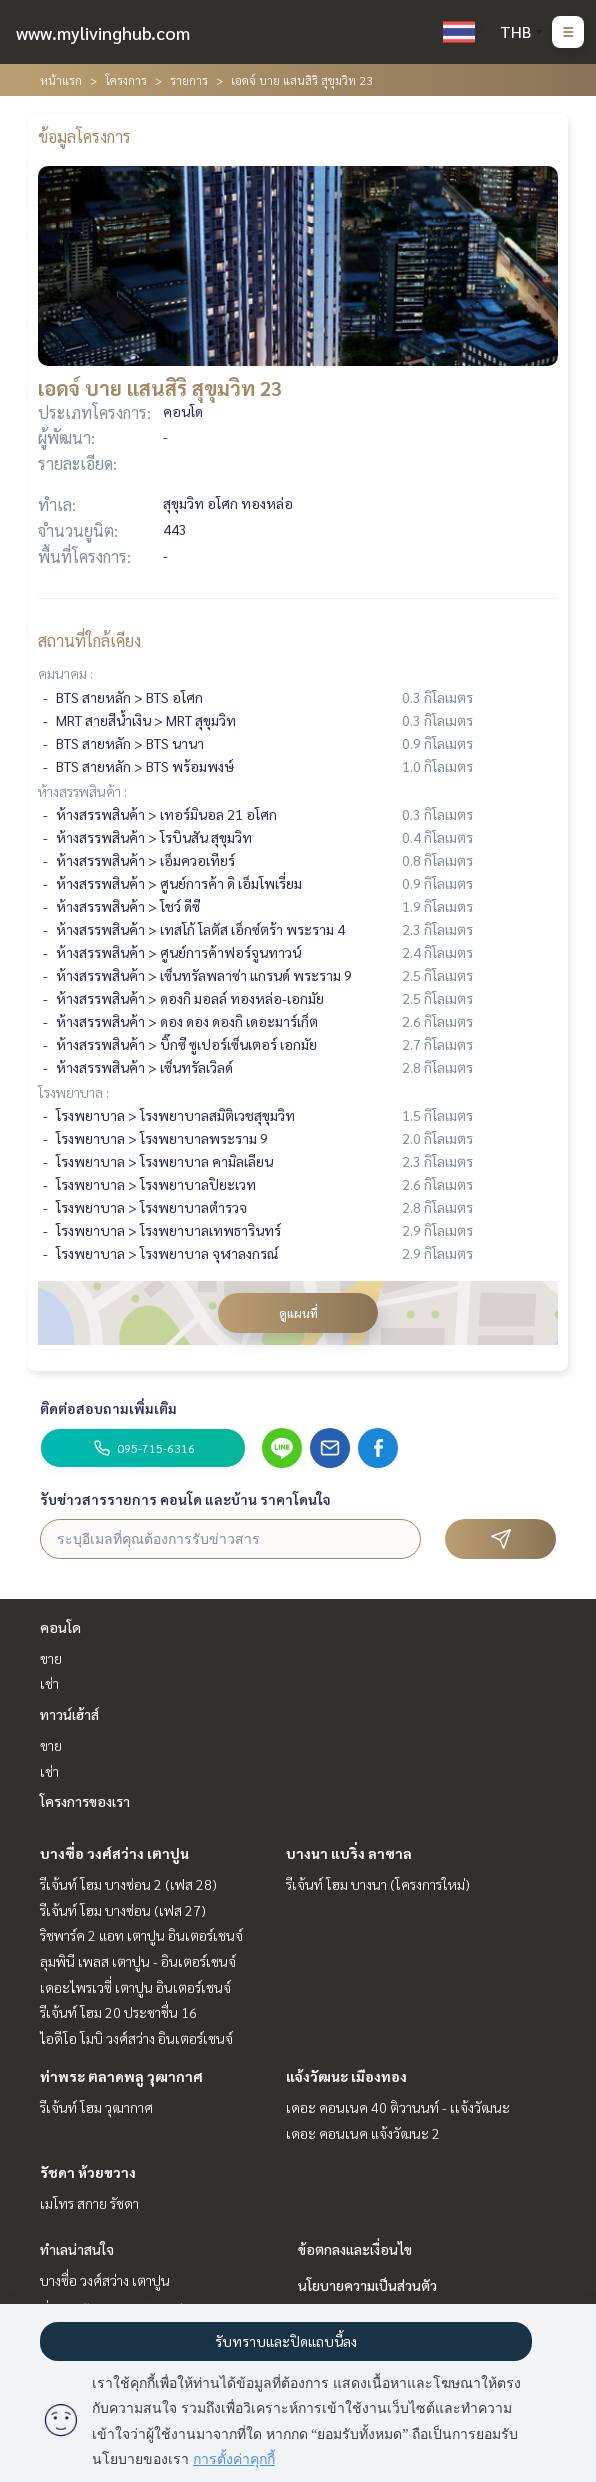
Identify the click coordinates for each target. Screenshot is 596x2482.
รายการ (189, 80)
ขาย (51, 1658)
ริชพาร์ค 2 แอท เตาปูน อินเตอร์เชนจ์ (141, 1935)
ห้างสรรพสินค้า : (82, 791)
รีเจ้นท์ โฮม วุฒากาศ (96, 2107)
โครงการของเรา (85, 1801)
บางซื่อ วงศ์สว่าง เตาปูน (114, 1853)
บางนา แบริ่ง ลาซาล (349, 1853)
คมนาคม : (65, 673)
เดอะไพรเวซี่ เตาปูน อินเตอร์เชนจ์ (135, 1987)
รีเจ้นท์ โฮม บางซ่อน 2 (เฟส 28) (128, 1884)
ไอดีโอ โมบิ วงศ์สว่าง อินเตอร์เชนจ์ (136, 2038)
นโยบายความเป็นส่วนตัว (367, 2285)
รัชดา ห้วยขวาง (88, 2172)
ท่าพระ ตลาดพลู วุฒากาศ (121, 2076)
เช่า (49, 1683)
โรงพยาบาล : (73, 1092)
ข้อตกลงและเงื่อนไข (355, 2249)
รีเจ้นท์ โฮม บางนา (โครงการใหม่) (378, 1884)
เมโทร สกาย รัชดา (89, 2203)
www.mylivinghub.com (103, 32)
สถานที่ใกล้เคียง (89, 640)
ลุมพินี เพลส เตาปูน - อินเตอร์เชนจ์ (138, 1961)
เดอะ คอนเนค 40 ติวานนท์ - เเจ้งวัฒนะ (398, 2107)
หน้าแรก (61, 80)
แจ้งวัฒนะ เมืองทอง (346, 2076)
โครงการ (126, 80)
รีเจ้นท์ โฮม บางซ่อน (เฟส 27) (123, 1910)
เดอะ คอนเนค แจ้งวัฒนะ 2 (363, 2133)
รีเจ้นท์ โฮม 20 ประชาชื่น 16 (118, 2012)
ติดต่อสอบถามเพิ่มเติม (108, 1408)
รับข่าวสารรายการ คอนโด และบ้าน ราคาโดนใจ (185, 1499)
